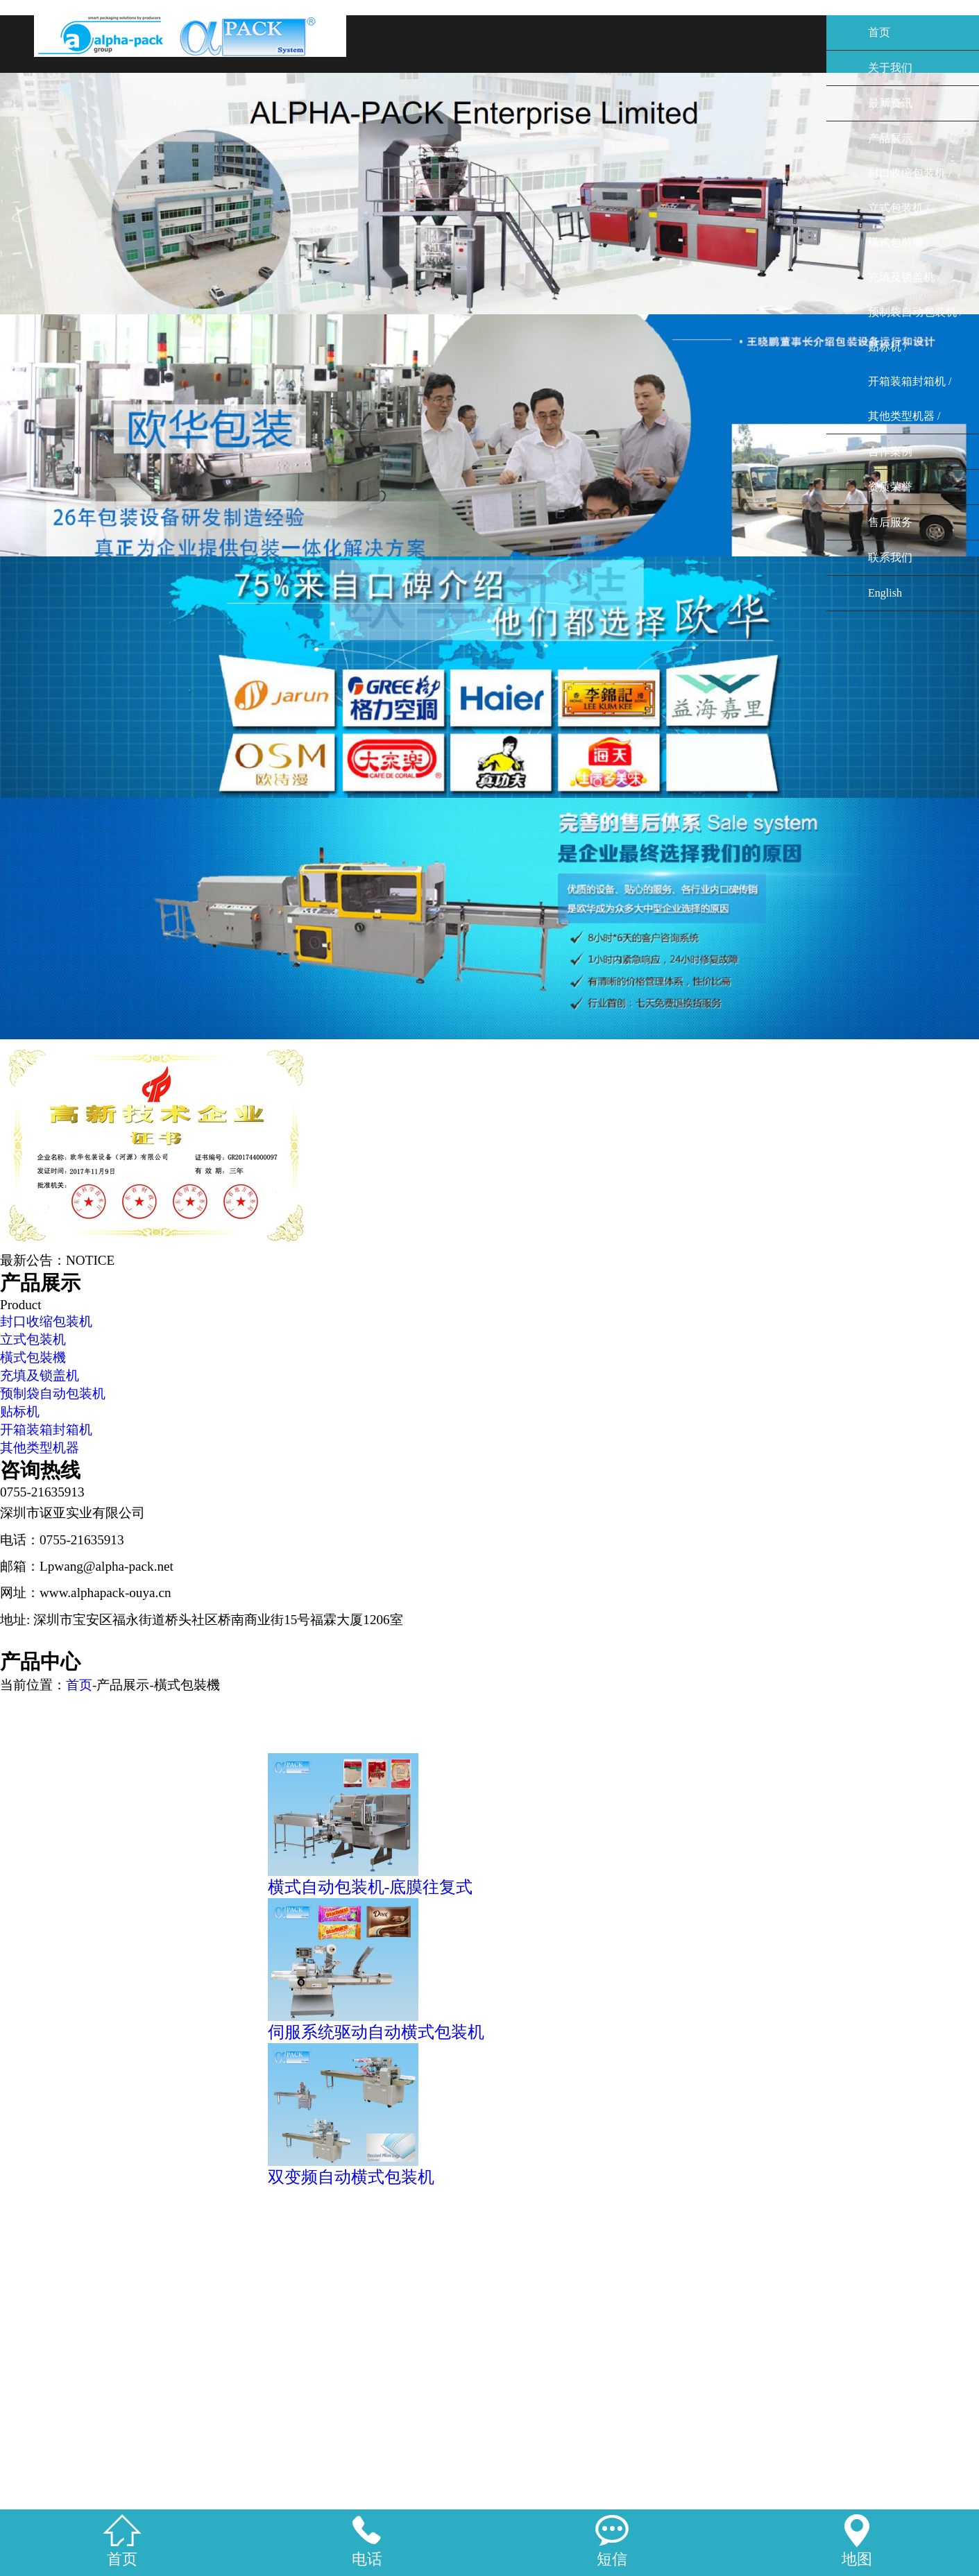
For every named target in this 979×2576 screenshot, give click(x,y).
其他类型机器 (39, 1447)
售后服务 (890, 522)
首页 (879, 32)
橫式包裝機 (33, 1357)
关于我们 (890, 68)
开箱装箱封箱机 (46, 1429)
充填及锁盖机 (39, 1375)
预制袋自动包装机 (52, 1393)
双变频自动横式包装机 (351, 2177)
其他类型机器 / (904, 416)
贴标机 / (887, 346)
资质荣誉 (890, 487)
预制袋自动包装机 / (915, 312)
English (885, 593)
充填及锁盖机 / (904, 277)
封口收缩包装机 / (909, 173)
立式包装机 (33, 1339)
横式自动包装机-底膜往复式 (370, 1887)
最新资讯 (890, 103)
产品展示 (890, 138)
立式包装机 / (898, 208)
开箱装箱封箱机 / (909, 381)
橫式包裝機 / (898, 242)
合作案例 (890, 451)
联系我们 (890, 557)
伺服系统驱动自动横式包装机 (376, 2032)
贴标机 (20, 1411)
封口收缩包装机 (46, 1321)
